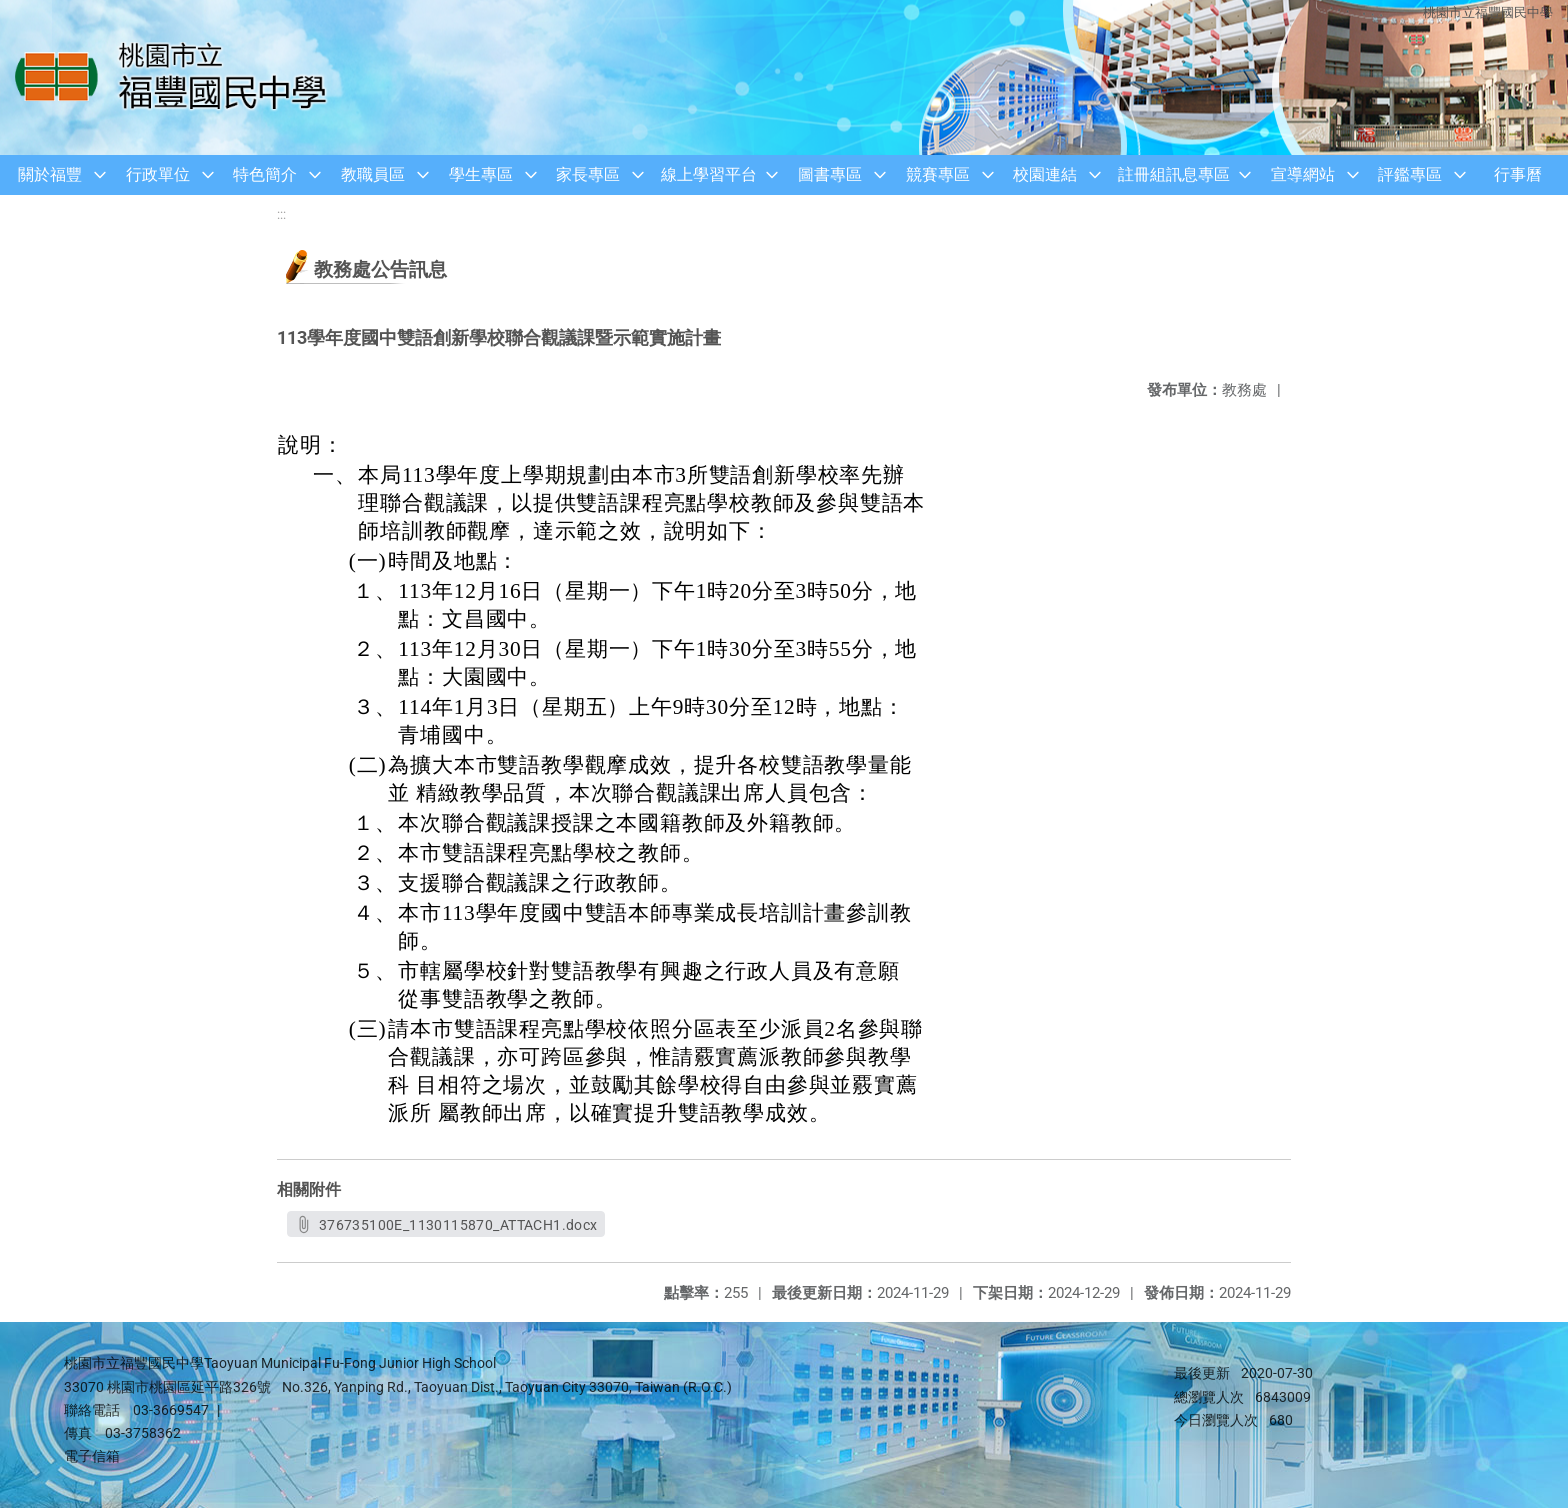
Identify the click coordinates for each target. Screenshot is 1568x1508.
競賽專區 (938, 174)
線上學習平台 (709, 174)
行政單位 (158, 174)
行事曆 (1518, 174)
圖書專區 (830, 174)
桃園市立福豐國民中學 (1488, 12)
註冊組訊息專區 (1174, 174)
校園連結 (1045, 174)
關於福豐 (50, 174)
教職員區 (373, 174)
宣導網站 (1303, 174)
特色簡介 (265, 174)
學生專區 (481, 174)
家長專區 (588, 174)
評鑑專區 (1410, 174)
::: (281, 214)
